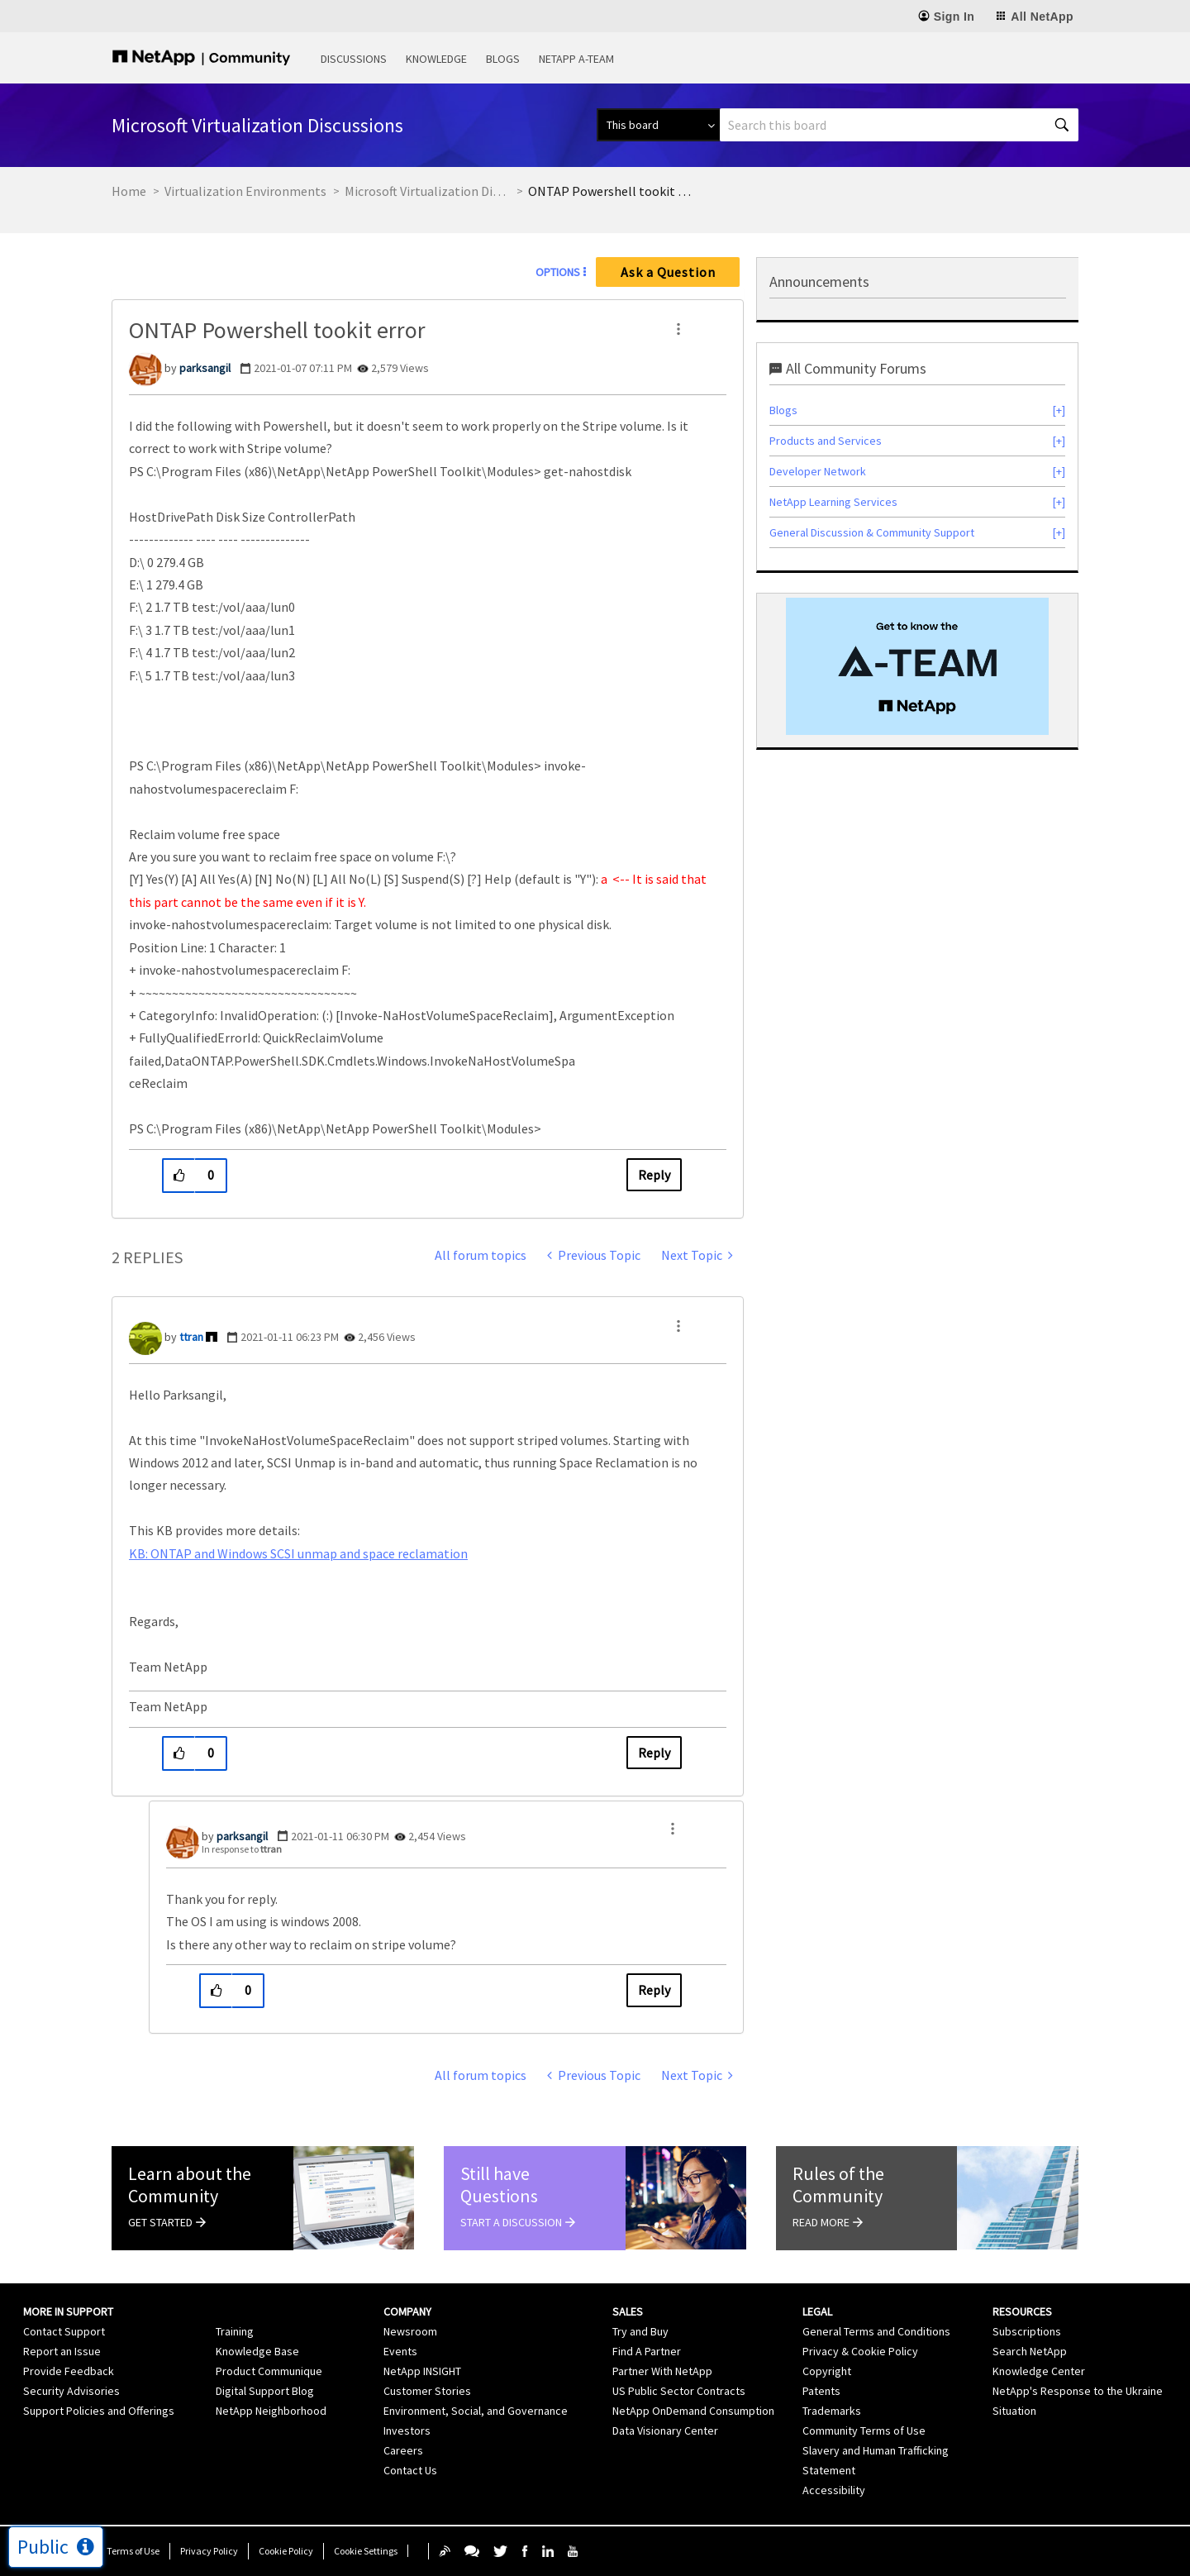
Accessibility (833, 2490)
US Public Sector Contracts (678, 2390)
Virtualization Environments (245, 191)
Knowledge (436, 58)
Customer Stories (427, 2390)
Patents (821, 2390)
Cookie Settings (365, 2551)
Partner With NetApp (662, 2371)
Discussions (354, 58)
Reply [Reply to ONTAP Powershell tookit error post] (654, 1174)
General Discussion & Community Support (871, 532)
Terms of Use (133, 2551)
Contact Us (410, 2470)
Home (129, 191)
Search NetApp (1029, 2351)
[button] (678, 329)
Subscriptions (1026, 2331)
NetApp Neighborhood (271, 2410)
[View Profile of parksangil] (205, 367)
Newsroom (410, 2331)
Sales (627, 2311)
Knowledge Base (257, 2351)
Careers (403, 2450)
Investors (407, 2430)
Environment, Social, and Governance (475, 2410)
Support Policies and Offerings (98, 2410)
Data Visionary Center (665, 2430)
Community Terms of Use (864, 2430)
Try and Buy (640, 2331)
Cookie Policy (286, 2551)
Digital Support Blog (265, 2390)
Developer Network (817, 471)
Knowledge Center (1038, 2371)
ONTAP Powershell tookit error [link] (610, 191)
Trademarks (831, 2410)
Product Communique (269, 2371)
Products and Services (825, 440)
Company (407, 2311)
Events (400, 2351)
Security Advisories (71, 2390)
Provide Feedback (68, 2371)
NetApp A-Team (576, 58)
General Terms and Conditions (876, 2331)
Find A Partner (646, 2351)
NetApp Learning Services (833, 501)
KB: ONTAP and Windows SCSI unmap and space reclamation (298, 1553)
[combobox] (899, 124)
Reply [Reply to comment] (654, 1752)
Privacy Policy (209, 2551)
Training (235, 2331)
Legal (817, 2311)
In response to (242, 1849)
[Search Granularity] (658, 124)
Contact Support (64, 2331)
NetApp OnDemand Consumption (693, 2410)
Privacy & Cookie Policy (860, 2351)
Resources (1022, 2311)
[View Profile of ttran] (191, 1336)
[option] (917, 666)
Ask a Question (668, 272)
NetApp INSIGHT (422, 2371)
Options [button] (558, 272)
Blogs (503, 58)
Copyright (826, 2371)
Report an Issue (62, 2351)
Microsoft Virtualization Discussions (427, 191)
